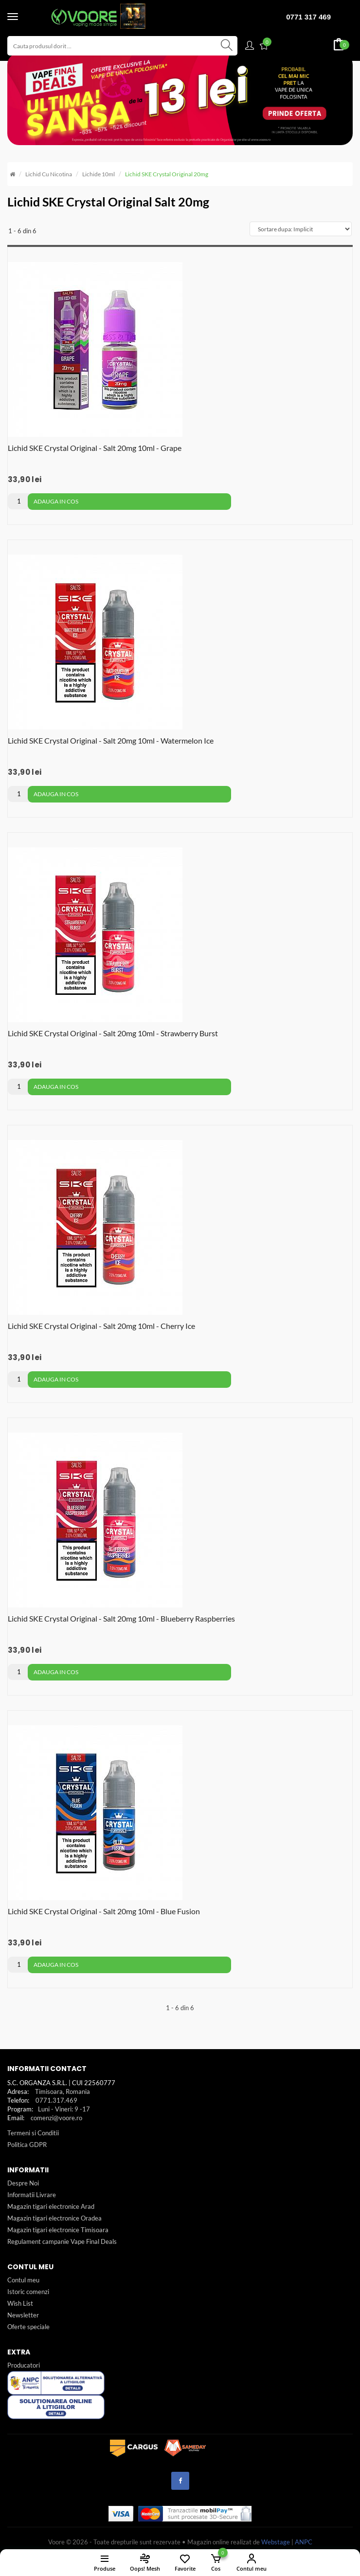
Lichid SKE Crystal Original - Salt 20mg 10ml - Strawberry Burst (113, 1033)
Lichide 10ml (98, 174)
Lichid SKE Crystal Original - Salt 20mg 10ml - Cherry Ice (101, 1325)
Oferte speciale (28, 2327)
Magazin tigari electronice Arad (50, 2206)
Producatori (23, 2365)
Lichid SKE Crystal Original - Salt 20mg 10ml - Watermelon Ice (111, 740)
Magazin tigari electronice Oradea (54, 2218)
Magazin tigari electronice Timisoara (57, 2230)
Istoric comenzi (28, 2292)
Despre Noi (23, 2183)
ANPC (303, 2542)
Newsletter (23, 2315)
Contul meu (23, 2280)
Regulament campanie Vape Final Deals (62, 2241)
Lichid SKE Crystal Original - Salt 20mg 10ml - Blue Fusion (104, 1911)
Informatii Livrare (31, 2195)
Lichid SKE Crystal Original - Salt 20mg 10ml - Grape (94, 447)
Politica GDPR (27, 2144)
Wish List (20, 2303)
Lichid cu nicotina (48, 174)
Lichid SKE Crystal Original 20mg (166, 174)
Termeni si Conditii (33, 2133)
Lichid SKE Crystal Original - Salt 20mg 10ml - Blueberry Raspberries (121, 1618)
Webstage (275, 2542)
